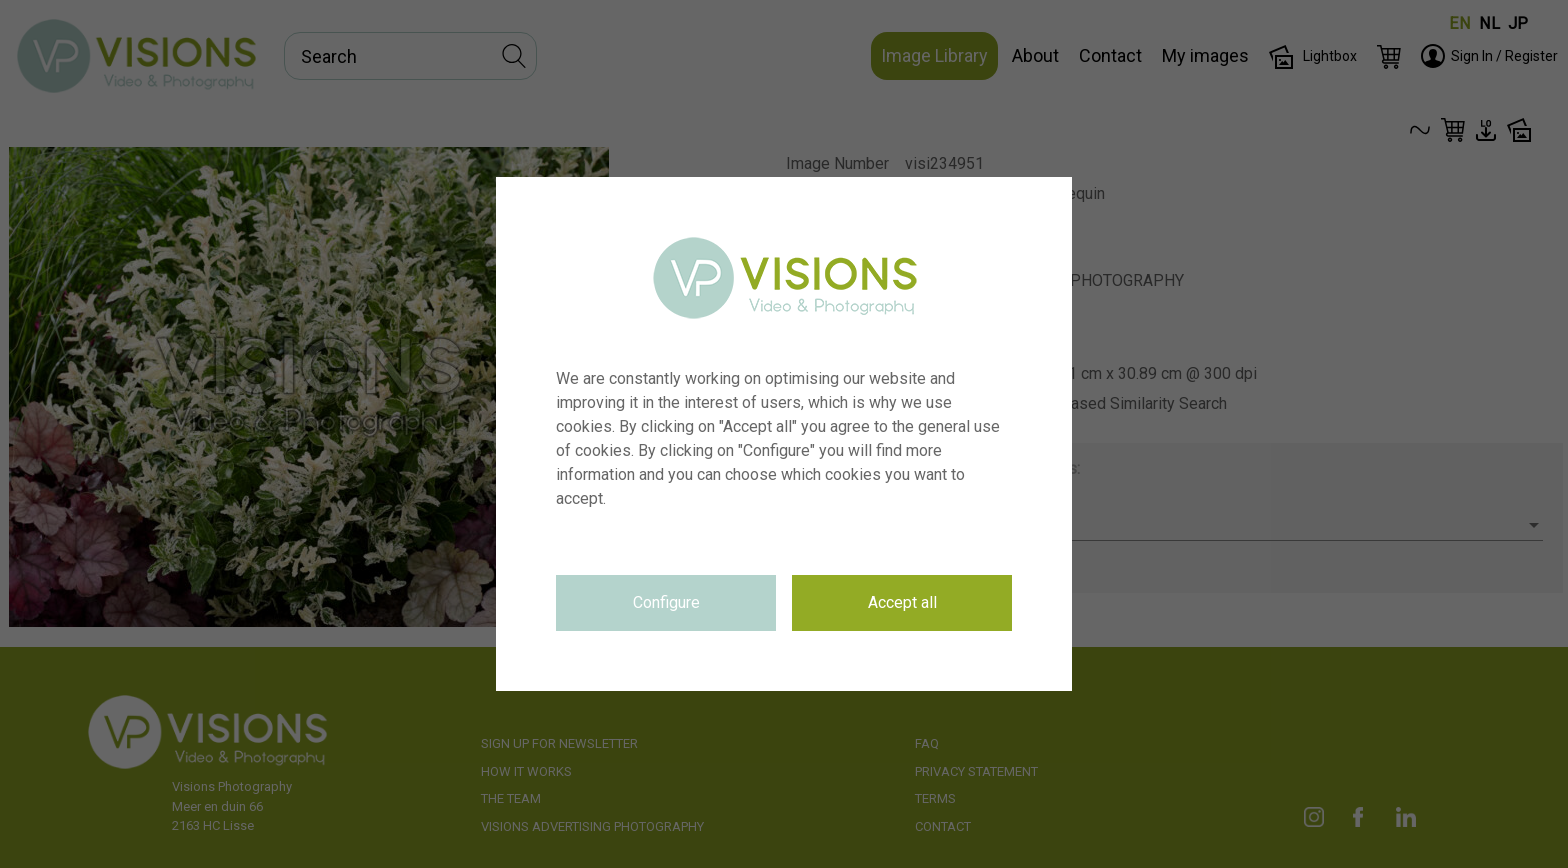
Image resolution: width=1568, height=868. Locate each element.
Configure (666, 602)
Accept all (902, 602)
